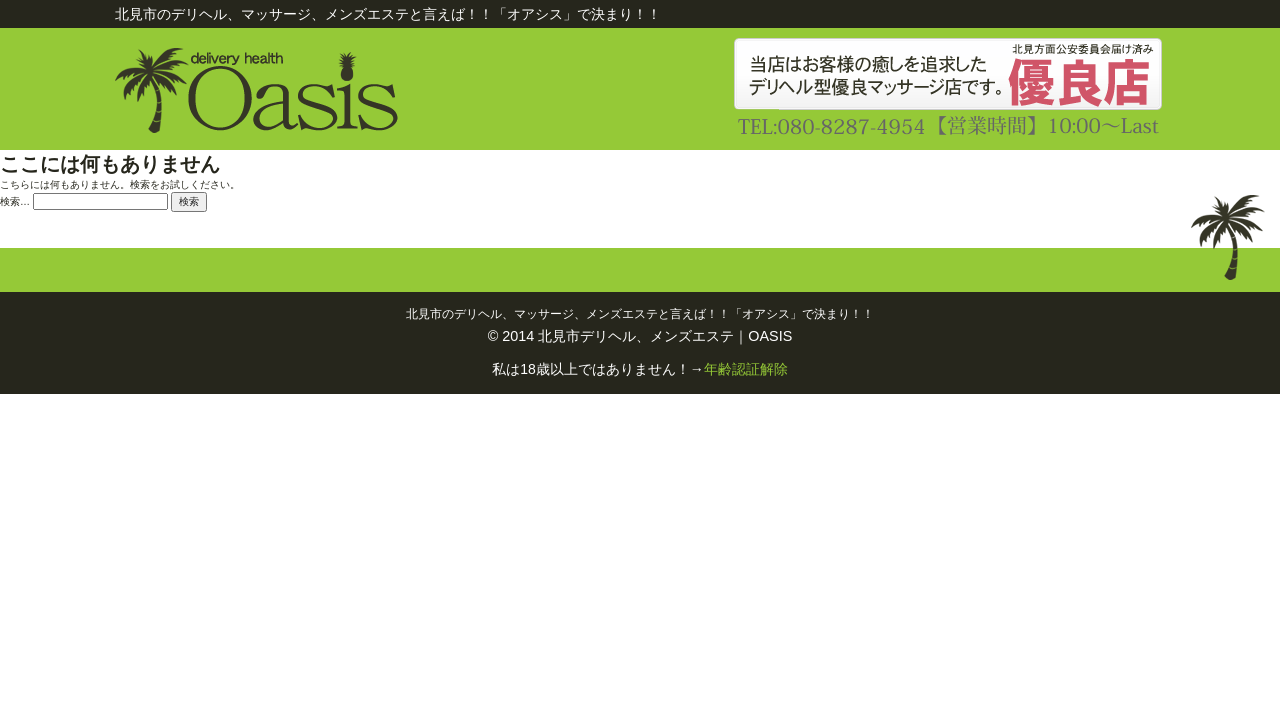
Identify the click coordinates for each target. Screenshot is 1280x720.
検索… (15, 201)
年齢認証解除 (746, 369)
